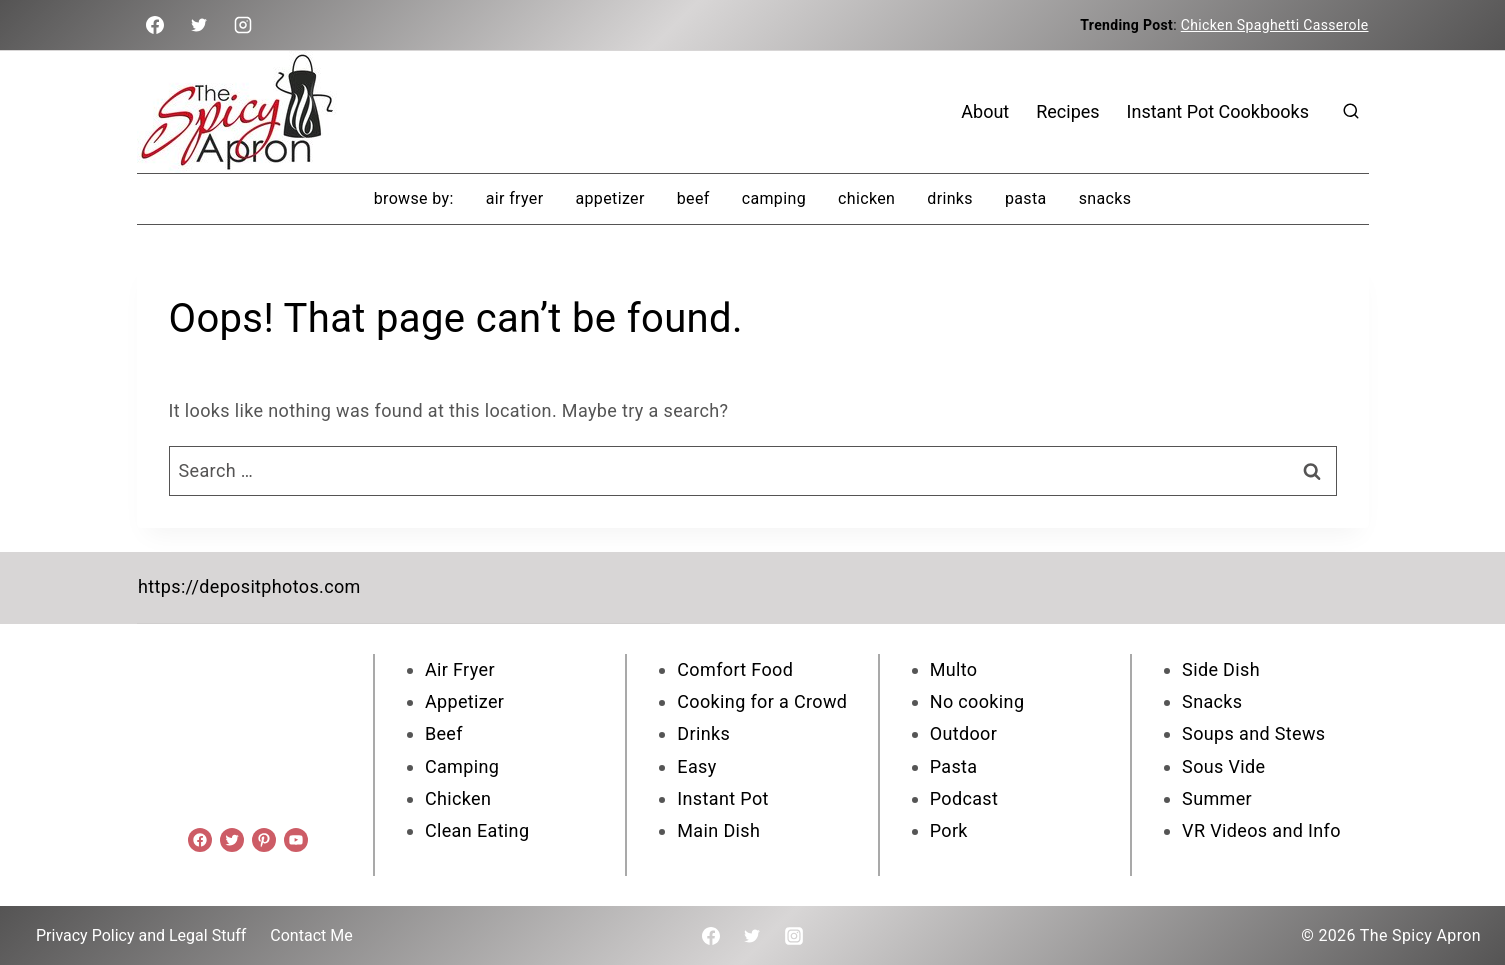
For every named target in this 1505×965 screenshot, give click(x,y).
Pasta (1026, 198)
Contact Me (311, 934)
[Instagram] (243, 25)
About (985, 111)
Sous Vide (1223, 765)
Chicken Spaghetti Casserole (1275, 25)
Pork (949, 829)
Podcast (964, 797)
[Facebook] (155, 25)
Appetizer (609, 198)
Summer (1217, 797)
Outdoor (964, 732)
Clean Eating (477, 829)
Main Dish (718, 829)
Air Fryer (515, 198)
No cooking (977, 700)
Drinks (950, 198)
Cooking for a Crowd (762, 700)
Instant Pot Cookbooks (1218, 111)
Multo (954, 668)
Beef (693, 198)
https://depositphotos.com (248, 586)
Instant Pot (722, 797)
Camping (774, 198)
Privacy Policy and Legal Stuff (141, 934)
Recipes (1067, 111)
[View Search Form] (1351, 112)
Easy (696, 765)
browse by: (414, 198)
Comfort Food (735, 668)
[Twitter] (199, 25)
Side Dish (1221, 668)
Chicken (866, 198)
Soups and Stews (1253, 732)
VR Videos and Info (1261, 829)
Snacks (1105, 198)
